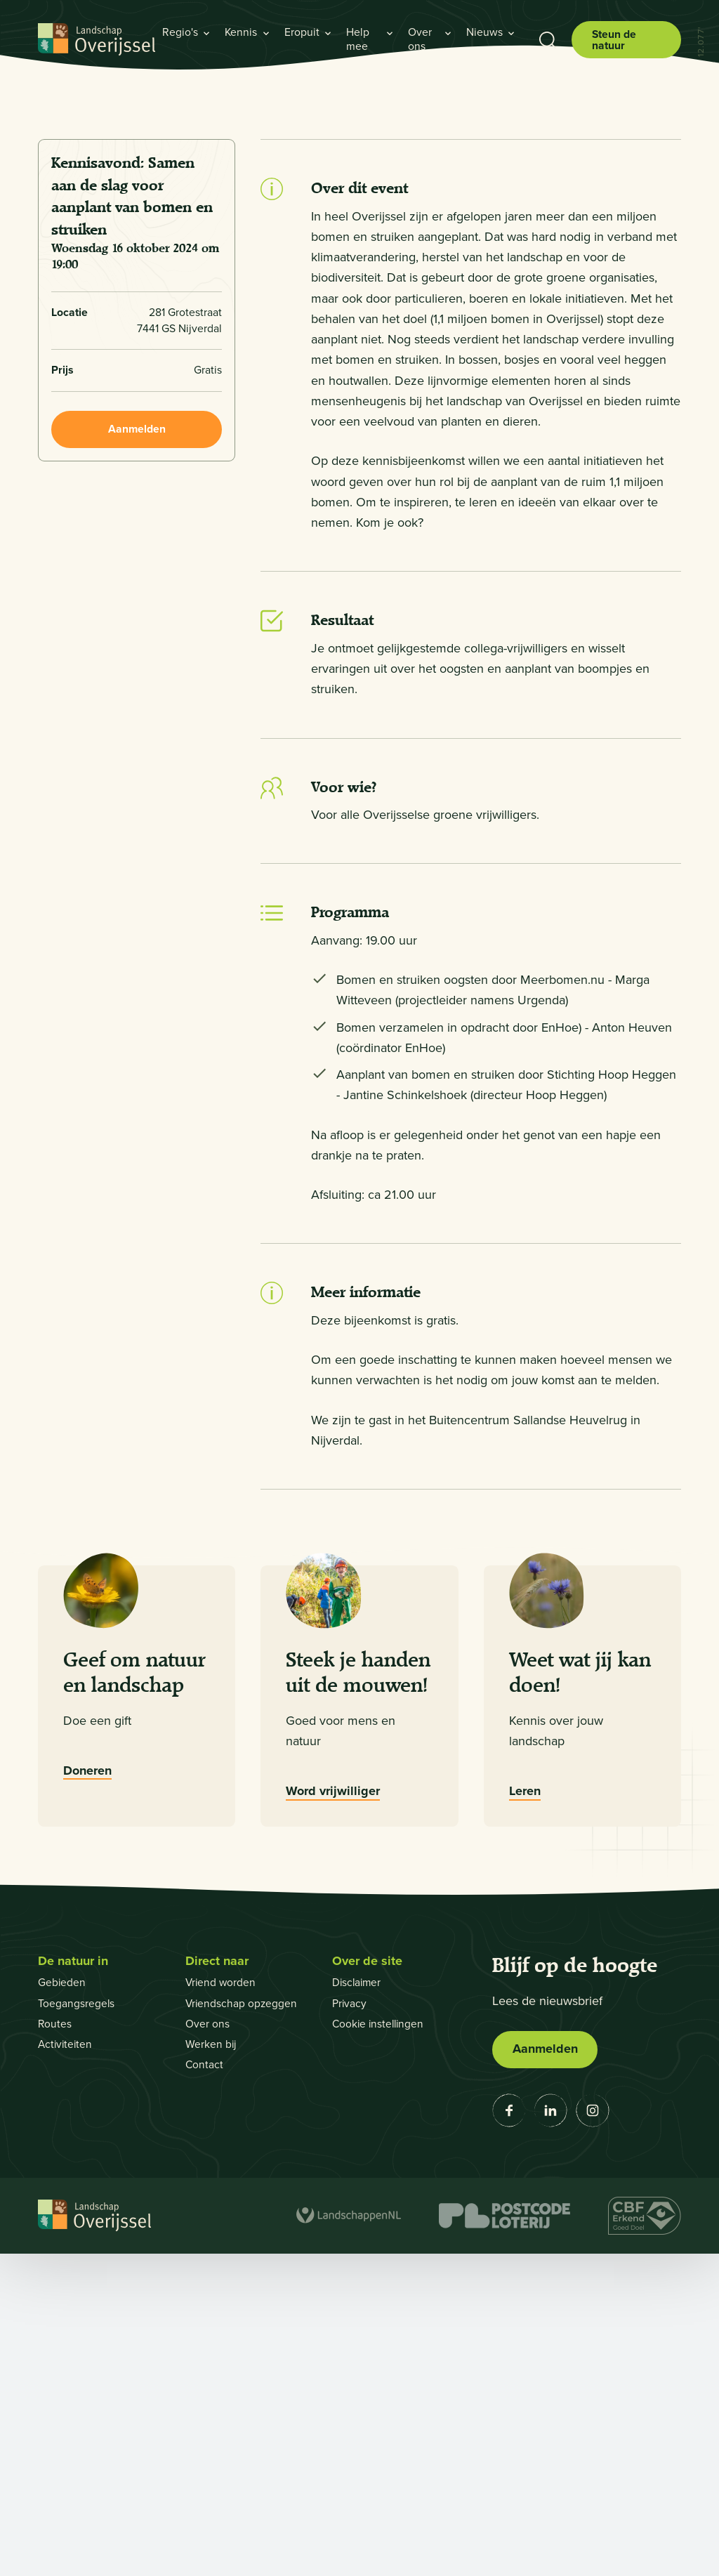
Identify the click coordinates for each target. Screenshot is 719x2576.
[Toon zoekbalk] (547, 40)
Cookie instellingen (380, 2346)
